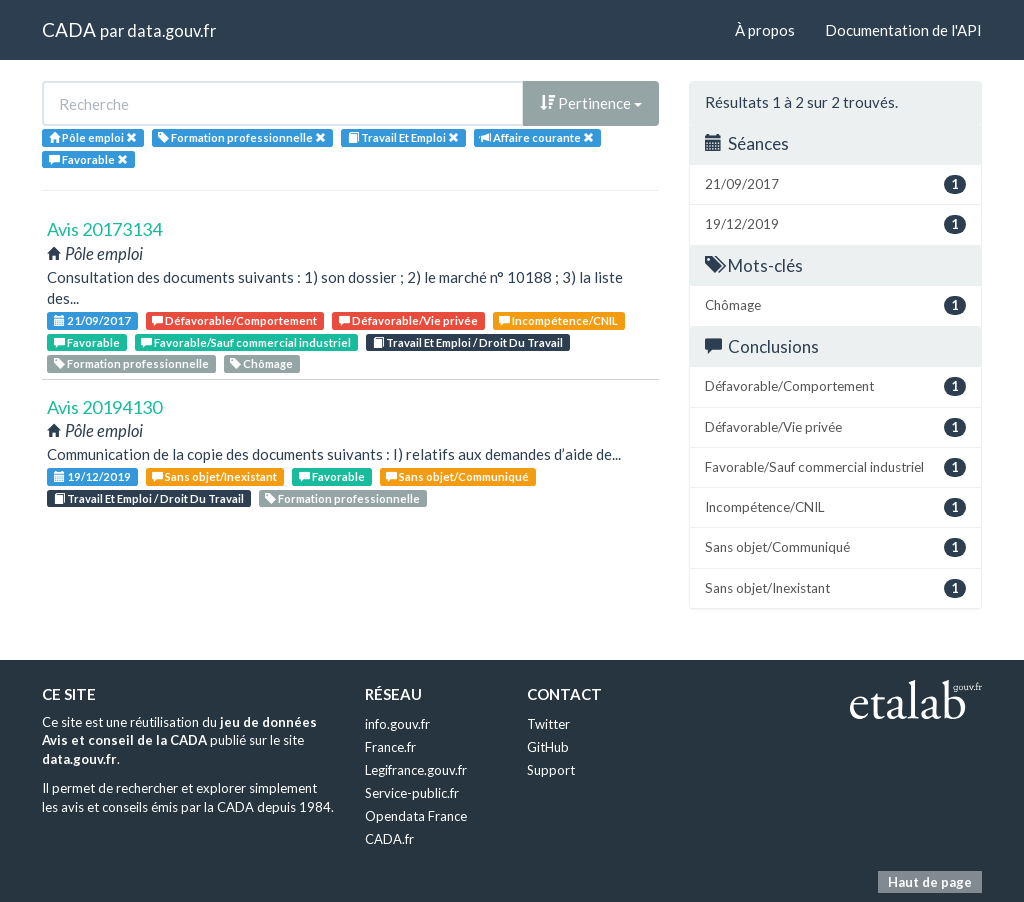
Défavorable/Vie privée (408, 320)
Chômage (261, 363)
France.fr (390, 747)
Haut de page (930, 882)
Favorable (87, 342)
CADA (69, 29)
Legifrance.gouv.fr (416, 770)
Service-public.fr (412, 793)
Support (551, 770)
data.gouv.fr (171, 30)
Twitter (548, 724)
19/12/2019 (92, 476)
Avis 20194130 (104, 407)
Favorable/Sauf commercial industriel (246, 342)
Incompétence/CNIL (558, 320)
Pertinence (591, 103)
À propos (765, 30)
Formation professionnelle (131, 363)
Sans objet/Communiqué (457, 476)
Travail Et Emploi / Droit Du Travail (468, 342)
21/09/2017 (92, 320)
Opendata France (416, 816)
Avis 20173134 (104, 229)
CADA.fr (389, 839)
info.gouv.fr (397, 724)
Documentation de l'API (903, 30)
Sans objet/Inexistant (214, 476)
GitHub (548, 747)
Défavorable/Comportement (234, 320)
